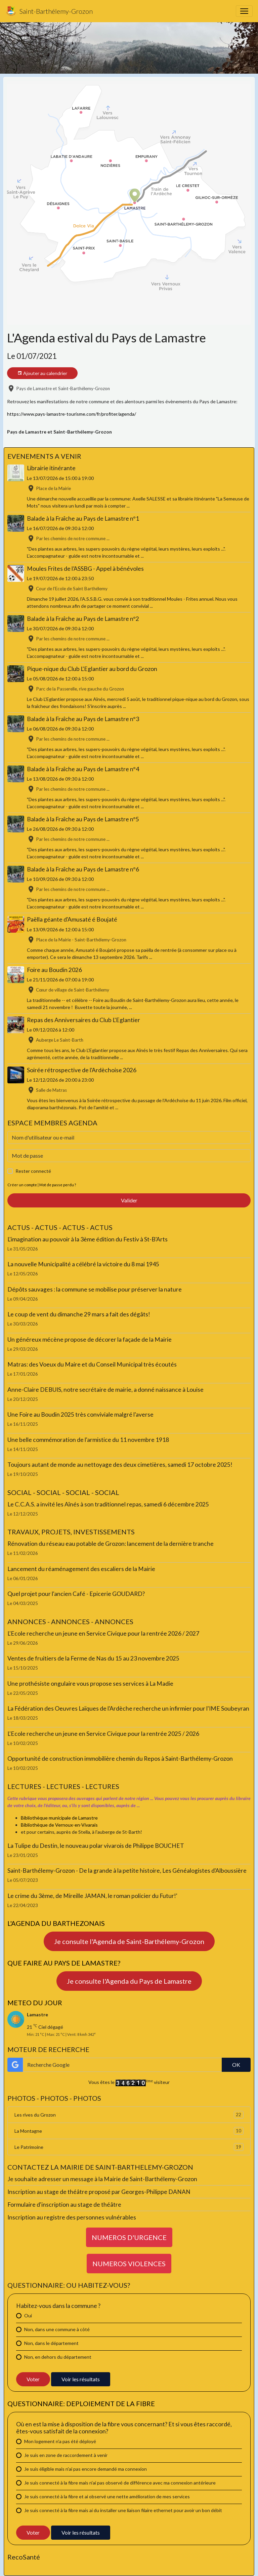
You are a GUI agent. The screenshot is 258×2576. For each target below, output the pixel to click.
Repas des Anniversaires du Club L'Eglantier (83, 1019)
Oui (28, 2315)
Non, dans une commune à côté (57, 2329)
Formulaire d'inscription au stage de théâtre (64, 2204)
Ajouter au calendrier (42, 373)
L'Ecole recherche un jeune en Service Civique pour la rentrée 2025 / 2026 (103, 1733)
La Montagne (129, 2131)
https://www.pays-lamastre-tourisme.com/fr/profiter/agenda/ (71, 414)
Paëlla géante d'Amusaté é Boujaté (72, 919)
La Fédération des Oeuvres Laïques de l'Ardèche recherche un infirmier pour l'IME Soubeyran (128, 1708)
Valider (129, 1200)
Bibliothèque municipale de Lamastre (59, 1818)
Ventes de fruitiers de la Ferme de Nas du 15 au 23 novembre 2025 (93, 1658)
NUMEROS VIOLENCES (129, 2264)
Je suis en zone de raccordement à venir (66, 2455)
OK (236, 2064)
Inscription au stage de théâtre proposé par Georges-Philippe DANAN (98, 2191)
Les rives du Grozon (129, 2115)
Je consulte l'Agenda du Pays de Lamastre (129, 1981)
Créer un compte (22, 1185)
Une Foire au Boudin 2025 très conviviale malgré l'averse (80, 1414)
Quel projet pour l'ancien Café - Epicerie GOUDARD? (76, 1593)
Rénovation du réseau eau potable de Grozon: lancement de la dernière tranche (110, 1543)
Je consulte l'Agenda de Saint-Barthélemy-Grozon (129, 1941)
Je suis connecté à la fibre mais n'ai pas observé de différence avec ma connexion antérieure (120, 2483)
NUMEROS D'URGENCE (129, 2237)
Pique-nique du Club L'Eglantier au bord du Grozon (92, 668)
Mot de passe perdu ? (57, 1185)
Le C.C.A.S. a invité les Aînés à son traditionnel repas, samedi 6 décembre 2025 (108, 1504)
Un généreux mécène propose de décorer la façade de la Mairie (89, 1339)
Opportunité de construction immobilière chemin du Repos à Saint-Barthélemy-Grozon (120, 1758)
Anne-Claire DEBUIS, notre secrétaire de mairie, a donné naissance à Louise (105, 1389)
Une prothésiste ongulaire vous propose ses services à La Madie (90, 1683)
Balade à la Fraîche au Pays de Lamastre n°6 (83, 869)
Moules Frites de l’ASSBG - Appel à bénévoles (85, 568)
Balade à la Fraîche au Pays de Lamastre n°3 (83, 718)
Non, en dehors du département (57, 2357)
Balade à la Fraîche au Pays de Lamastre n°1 (83, 518)
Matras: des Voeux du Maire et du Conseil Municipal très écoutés (92, 1364)
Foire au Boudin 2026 (54, 969)
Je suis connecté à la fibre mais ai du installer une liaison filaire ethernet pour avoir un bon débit (123, 2510)
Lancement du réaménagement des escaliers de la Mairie (81, 1568)
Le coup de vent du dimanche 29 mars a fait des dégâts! (78, 1314)
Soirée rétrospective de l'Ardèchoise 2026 (81, 1070)
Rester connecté (33, 1171)
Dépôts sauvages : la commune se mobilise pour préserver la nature (94, 1289)
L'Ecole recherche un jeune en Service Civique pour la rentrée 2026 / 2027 (103, 1633)
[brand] (49, 11)
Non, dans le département (51, 2343)
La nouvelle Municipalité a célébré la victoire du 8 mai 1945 (83, 1264)
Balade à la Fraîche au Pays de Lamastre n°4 (83, 769)
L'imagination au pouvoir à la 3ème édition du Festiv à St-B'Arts (87, 1239)
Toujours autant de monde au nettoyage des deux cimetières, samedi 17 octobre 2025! (119, 1464)
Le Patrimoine (129, 2147)
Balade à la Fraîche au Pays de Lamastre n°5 (83, 819)
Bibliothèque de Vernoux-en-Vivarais (59, 1825)
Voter (33, 2379)
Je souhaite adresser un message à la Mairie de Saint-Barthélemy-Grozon (102, 2178)
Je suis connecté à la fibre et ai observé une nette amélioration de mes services (107, 2496)
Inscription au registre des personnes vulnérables (71, 2217)
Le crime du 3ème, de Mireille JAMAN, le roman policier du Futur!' (92, 1895)
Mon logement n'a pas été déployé (60, 2441)
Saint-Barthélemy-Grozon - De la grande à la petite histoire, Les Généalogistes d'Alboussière (127, 1870)
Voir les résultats (80, 2379)
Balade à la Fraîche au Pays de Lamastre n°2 (83, 618)
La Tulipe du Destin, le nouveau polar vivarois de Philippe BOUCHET (95, 1845)
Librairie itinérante (51, 468)
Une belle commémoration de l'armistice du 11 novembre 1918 (88, 1439)
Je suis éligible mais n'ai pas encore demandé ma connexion (85, 2469)
